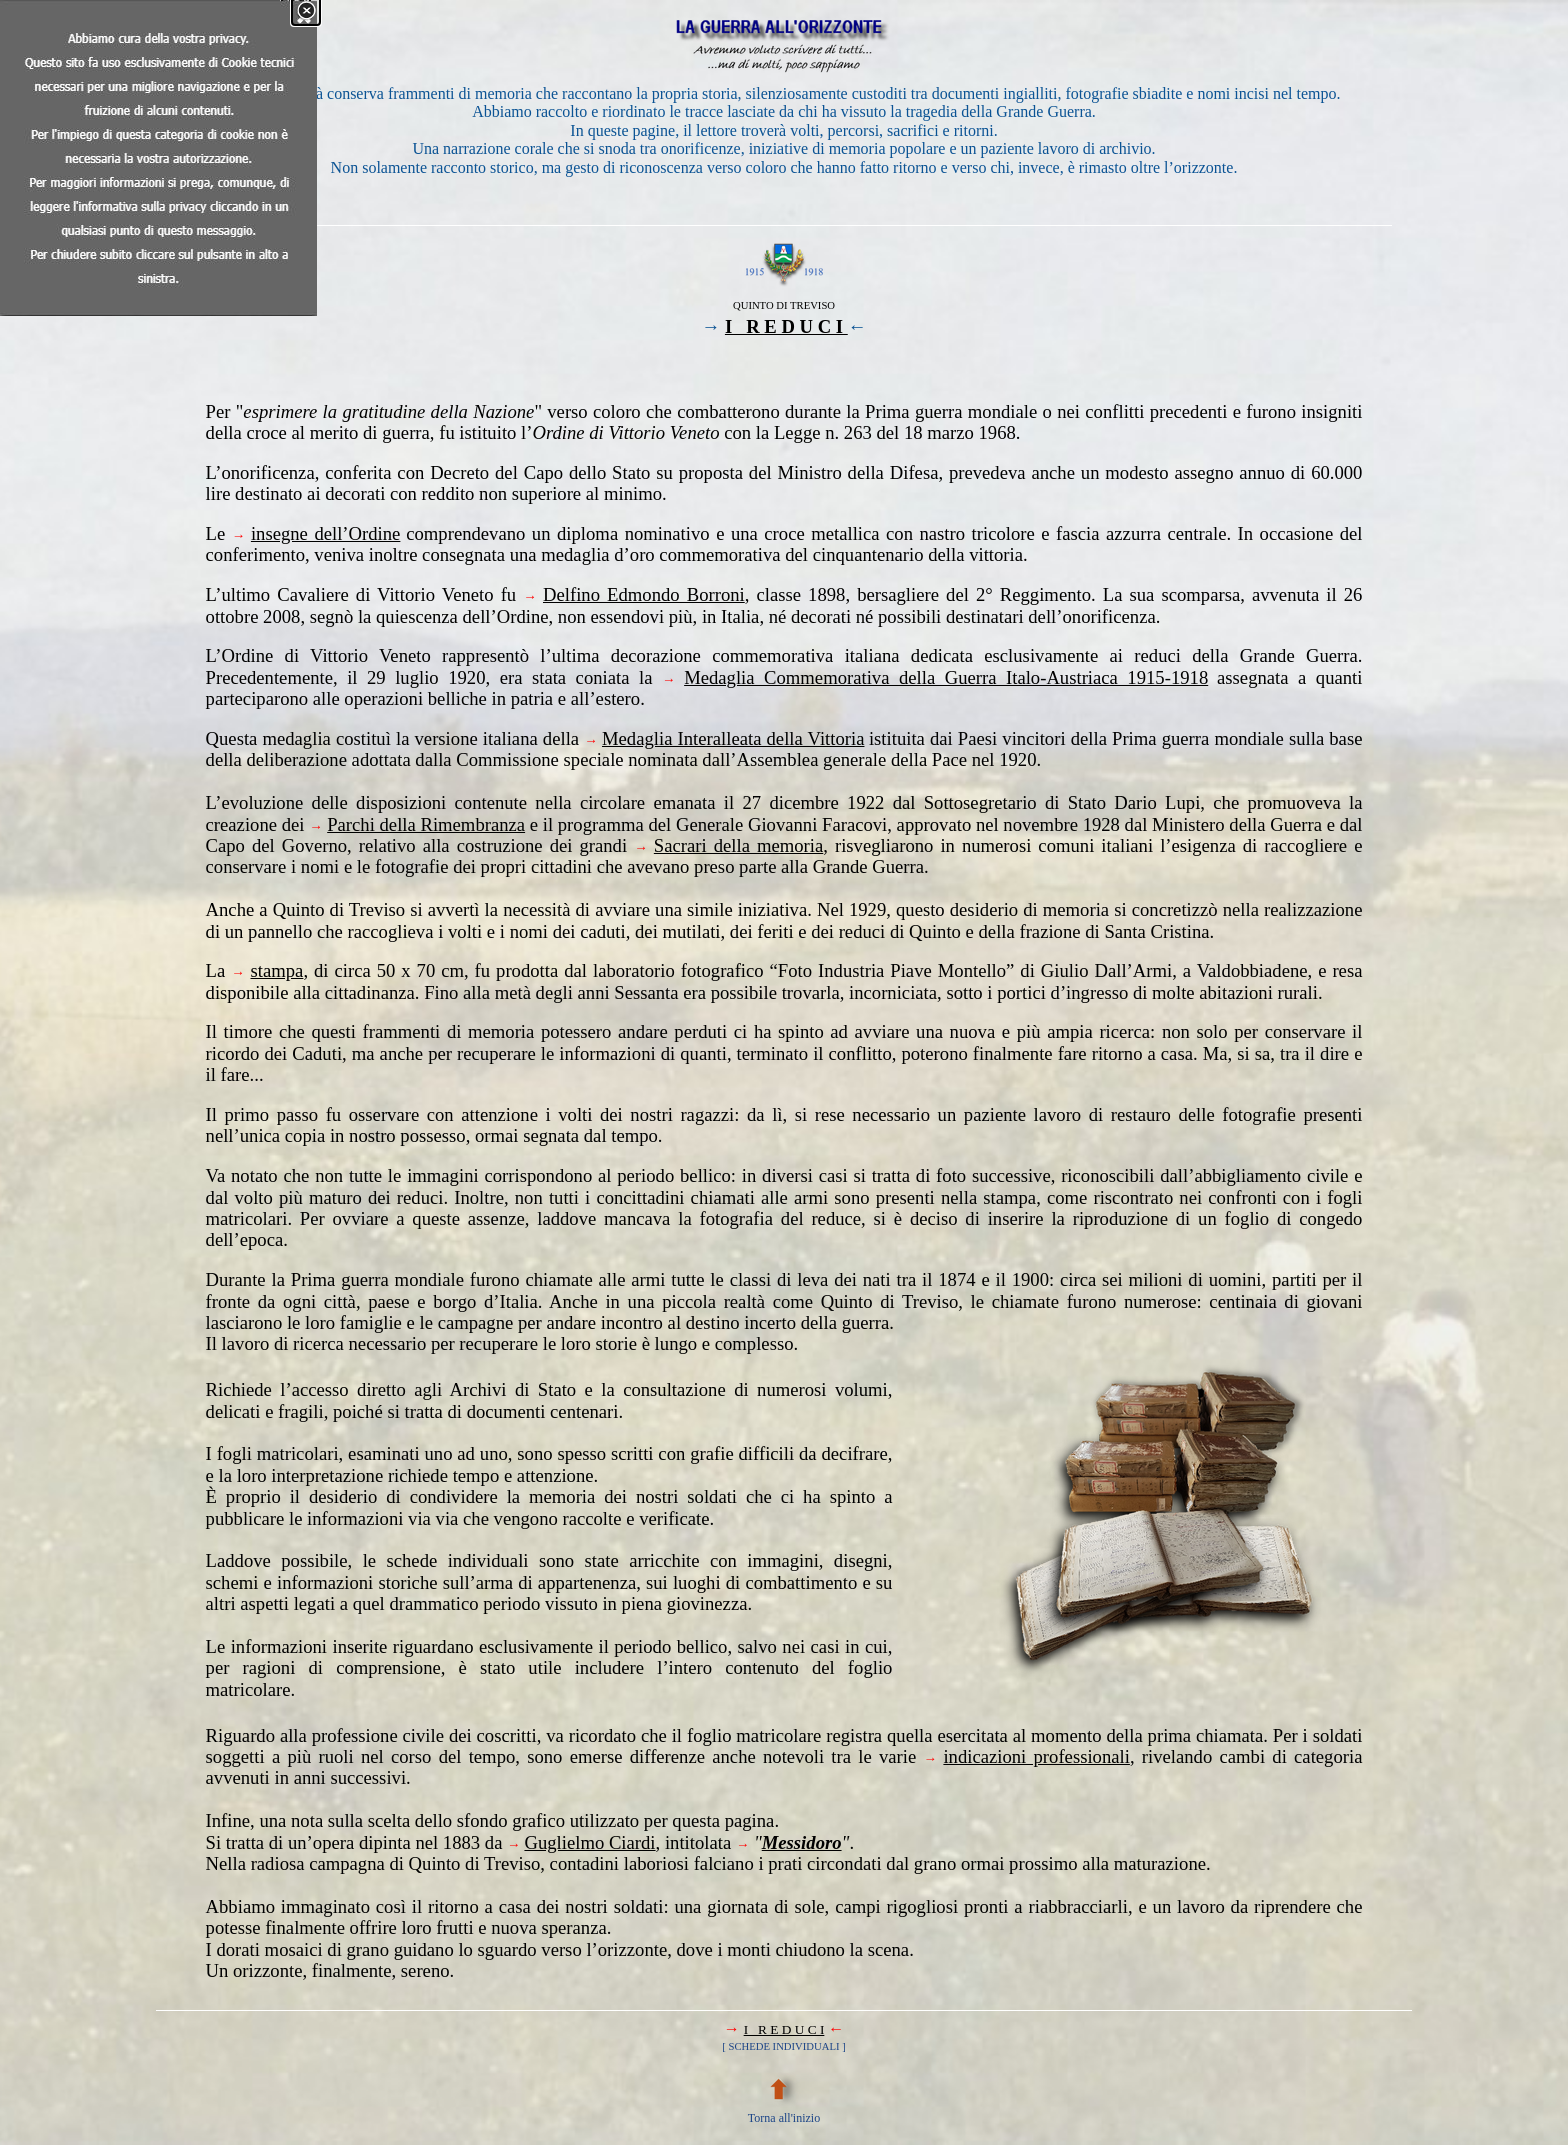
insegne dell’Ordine (325, 533)
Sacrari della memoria (738, 845)
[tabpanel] (784, 112)
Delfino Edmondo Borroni (644, 594)
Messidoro (802, 1842)
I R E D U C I (786, 326)
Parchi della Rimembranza (426, 824)
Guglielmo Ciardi (589, 1842)
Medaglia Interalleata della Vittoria (733, 738)
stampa (277, 970)
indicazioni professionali (1036, 1756)
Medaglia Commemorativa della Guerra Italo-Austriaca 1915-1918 (946, 677)
